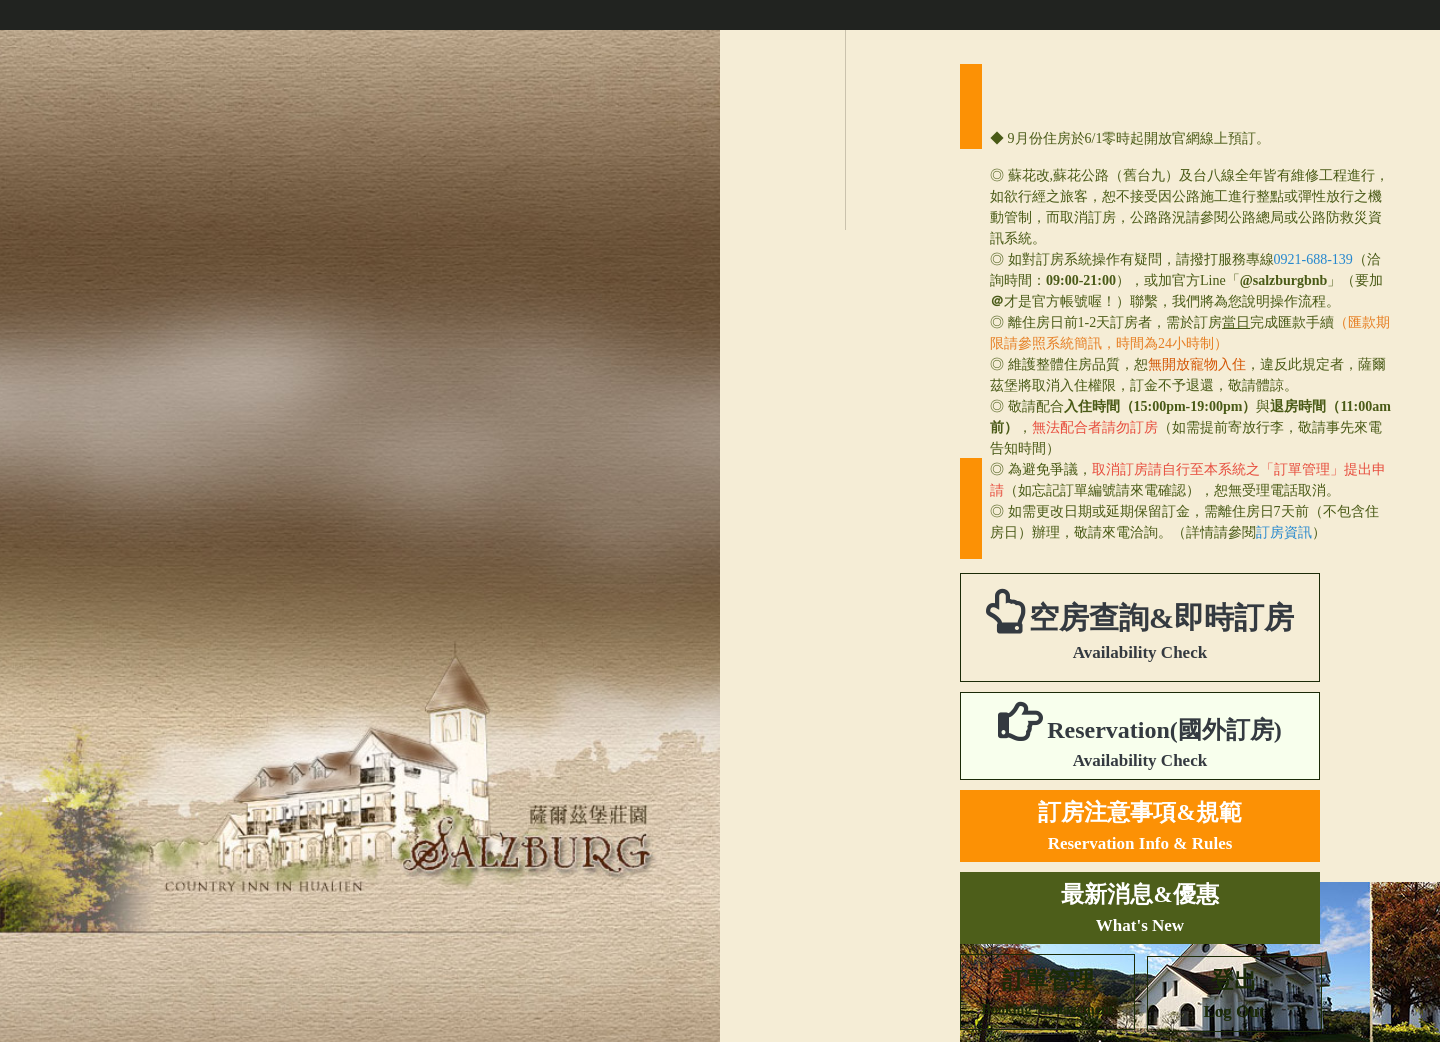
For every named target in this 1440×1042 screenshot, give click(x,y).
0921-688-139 (1313, 259)
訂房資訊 (1284, 532)
